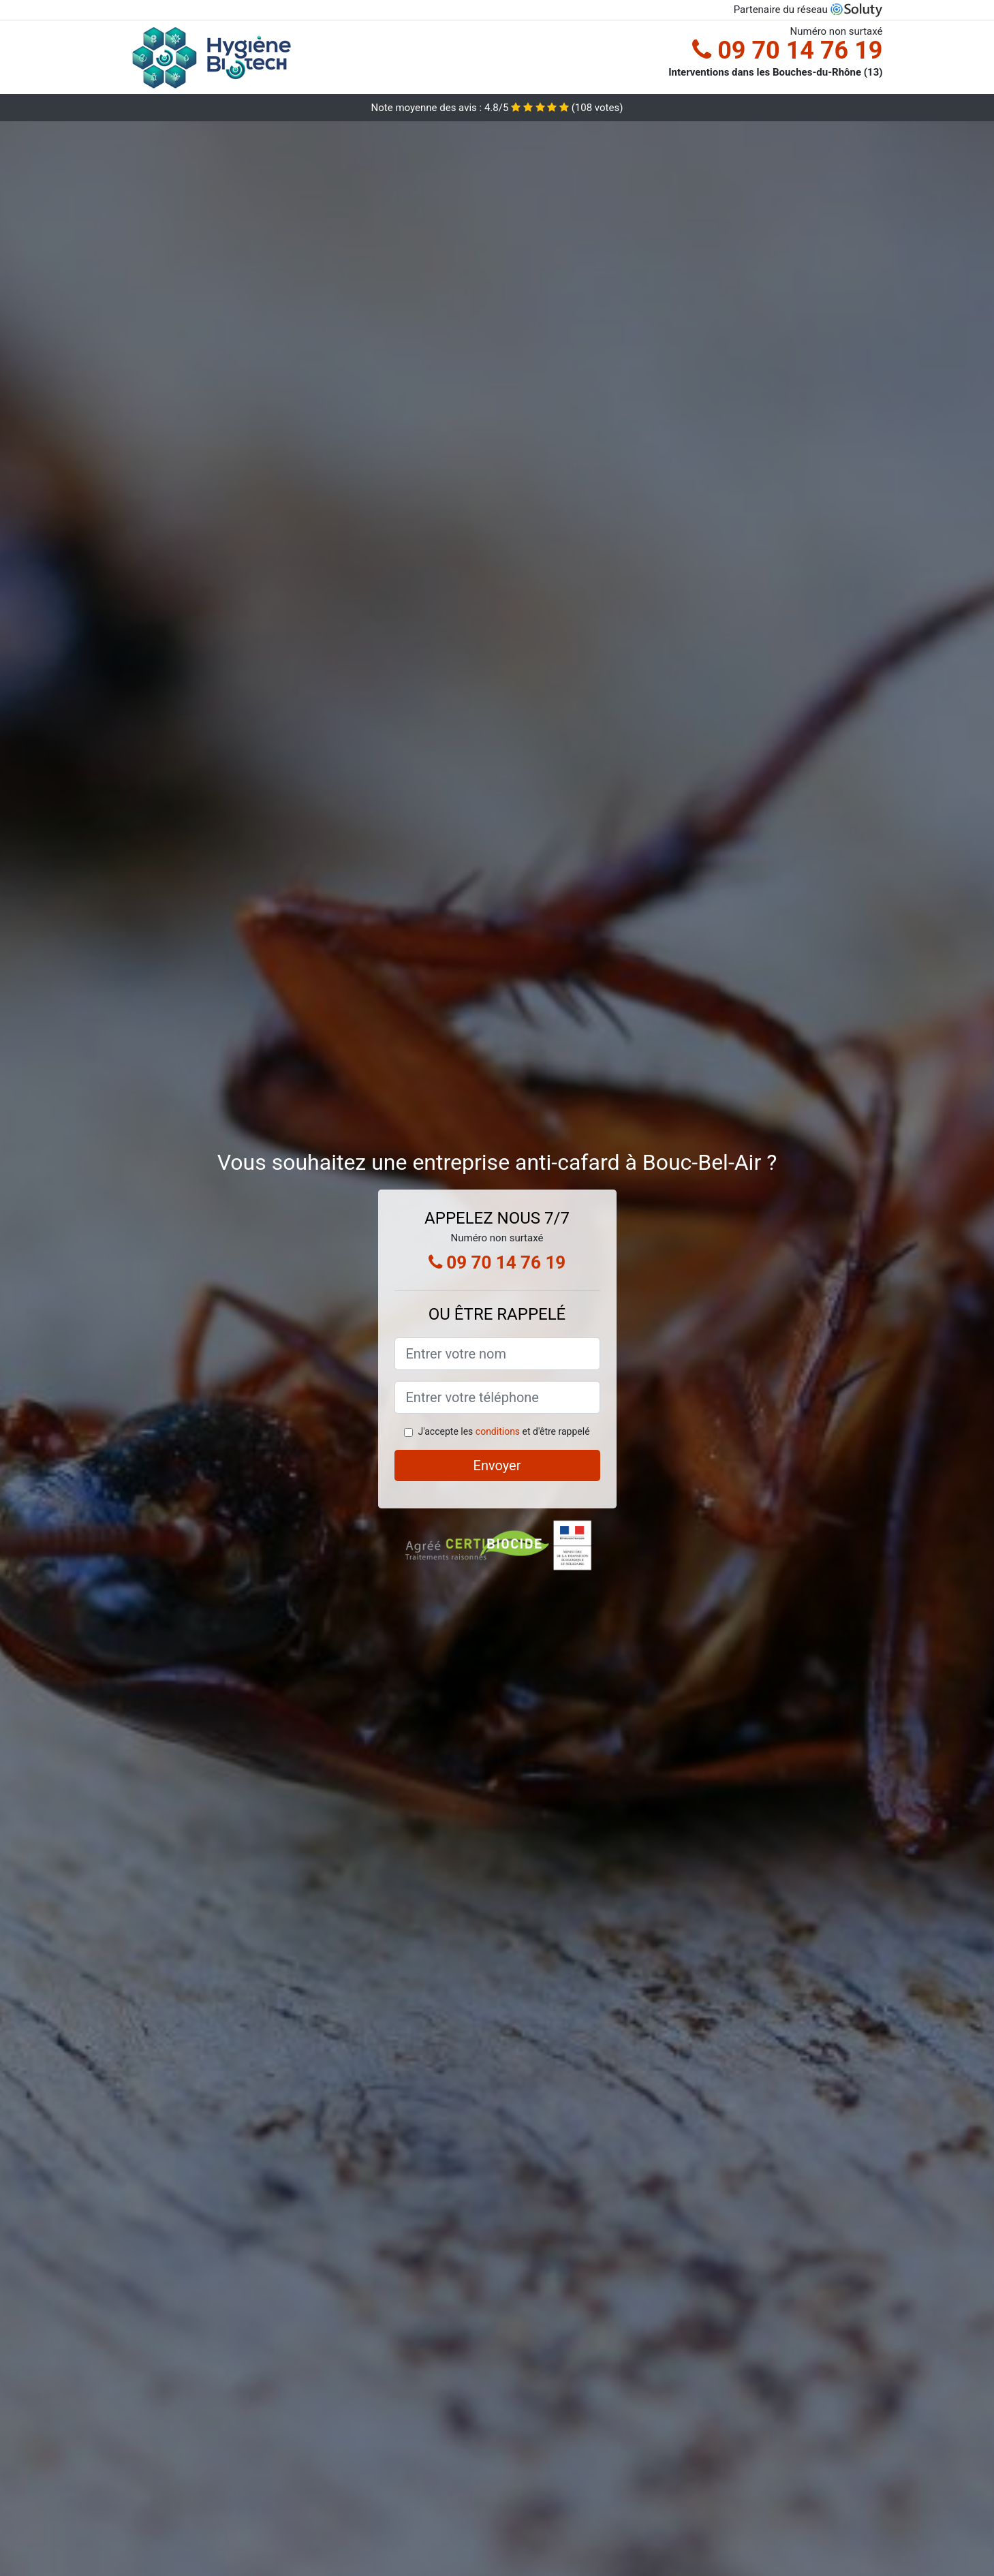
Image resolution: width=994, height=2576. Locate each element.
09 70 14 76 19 (787, 50)
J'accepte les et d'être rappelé (503, 1431)
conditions (498, 1431)
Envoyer (497, 1465)
